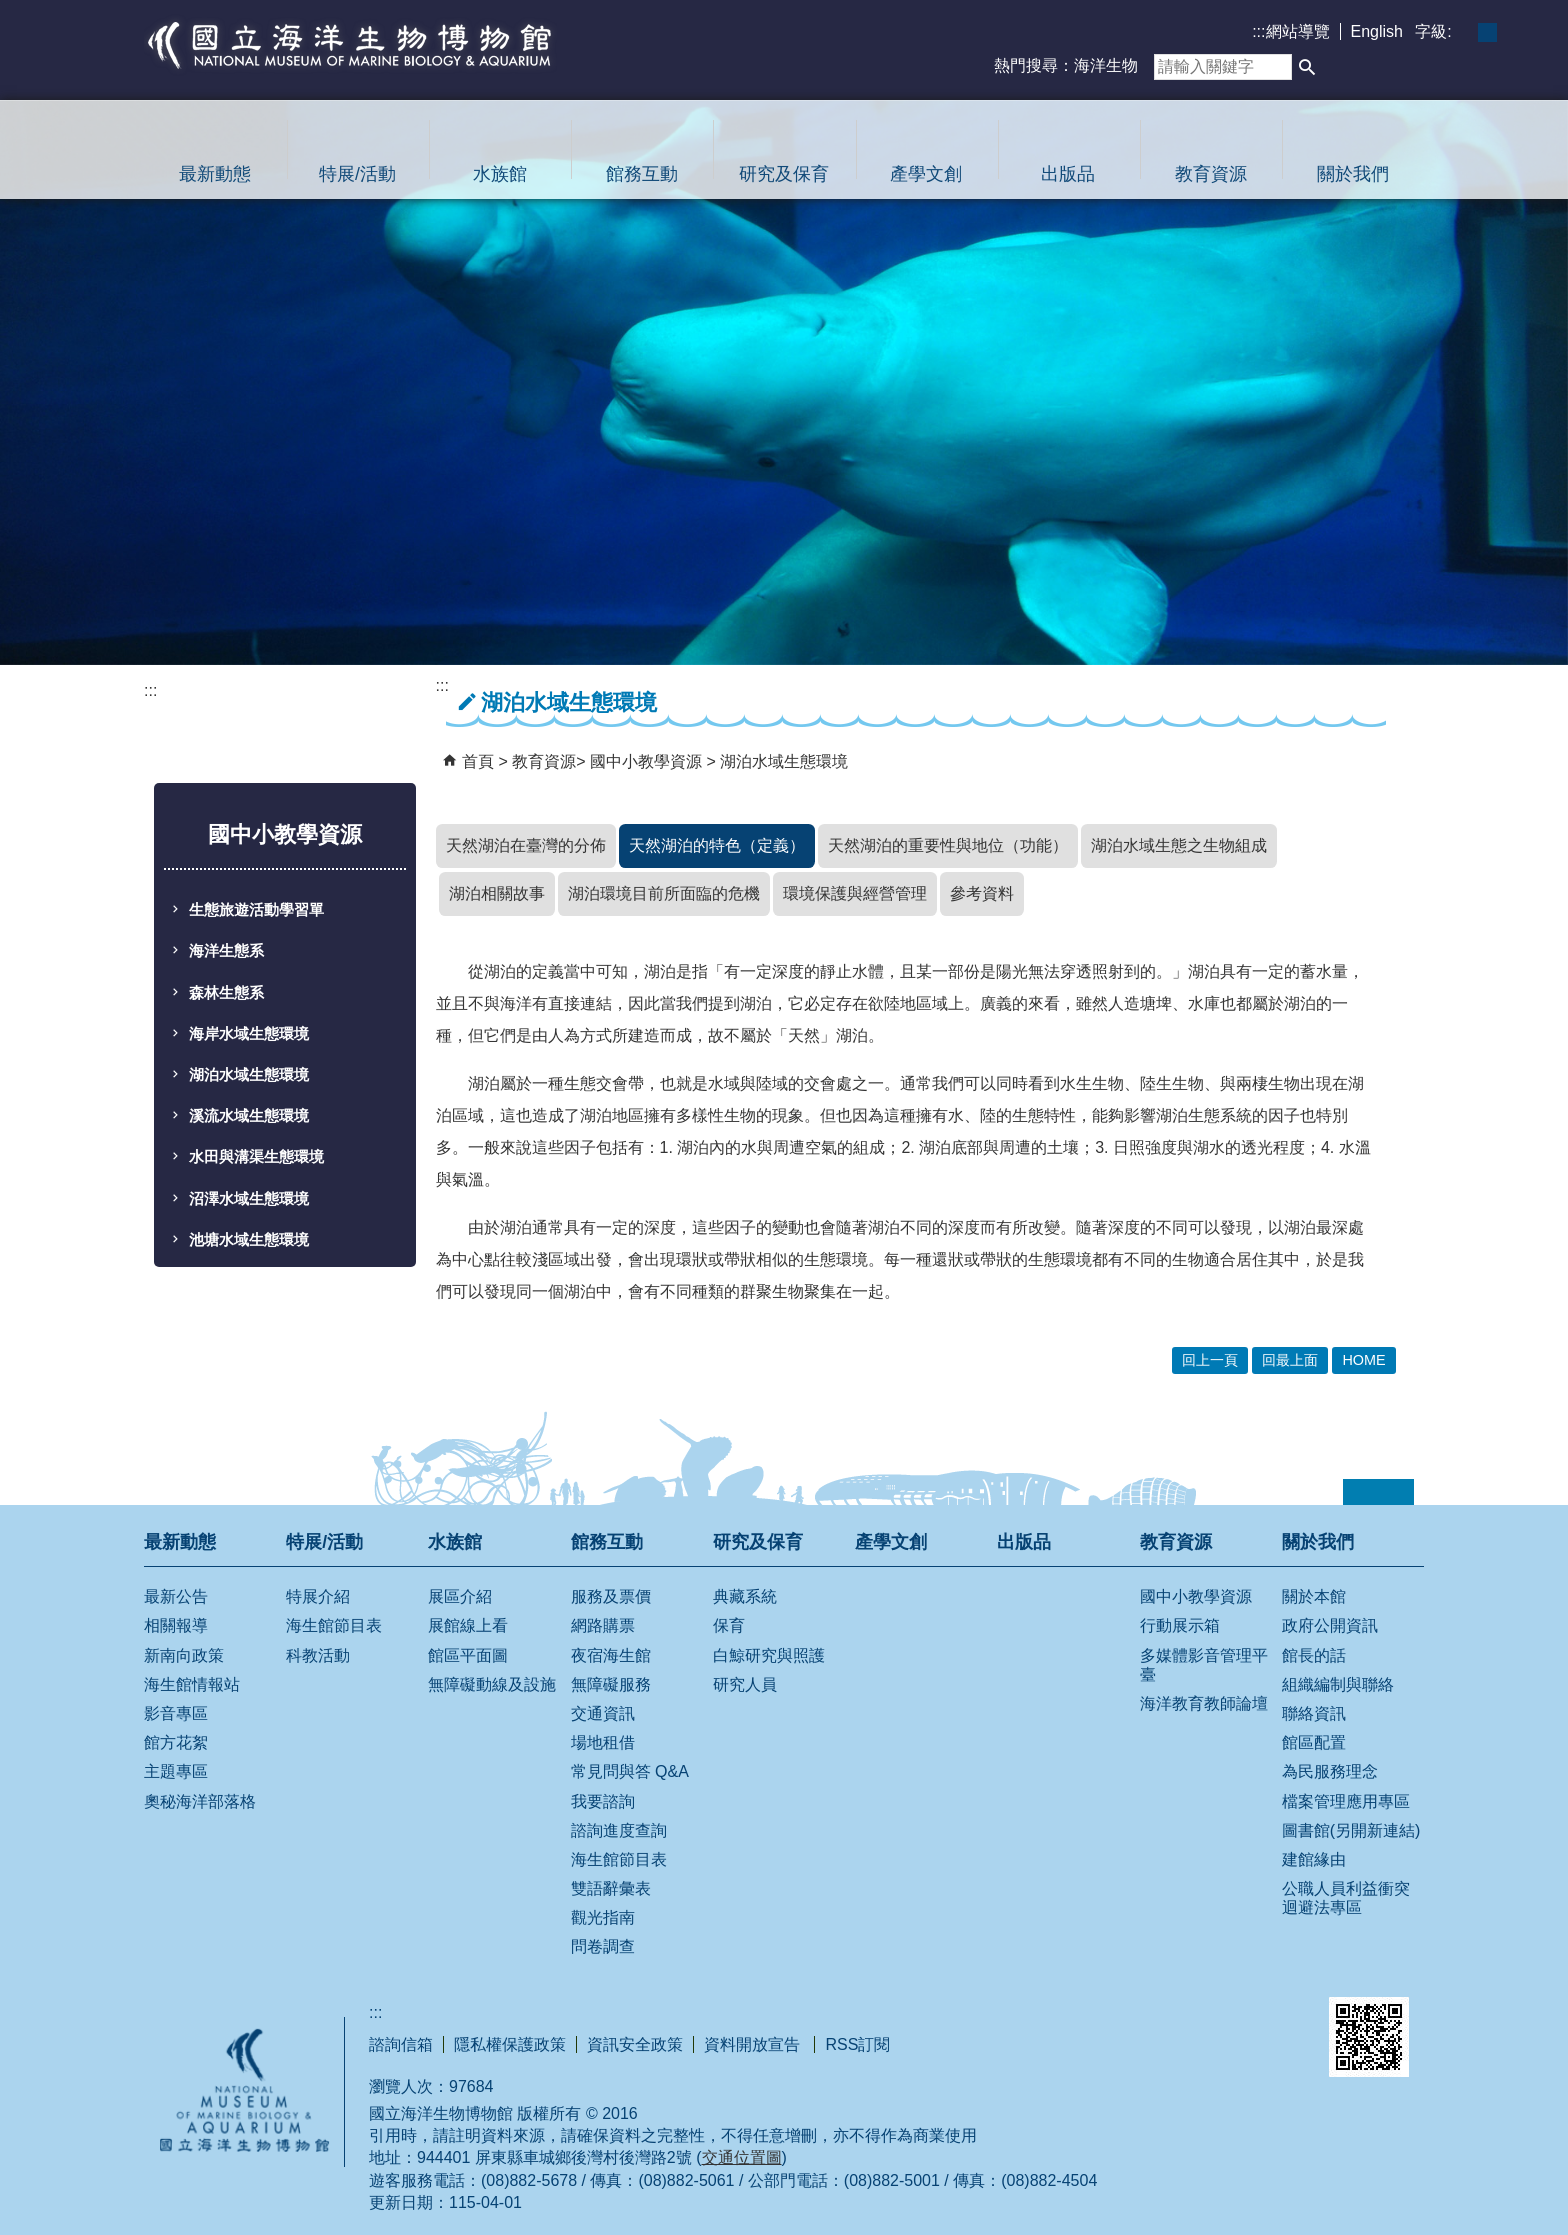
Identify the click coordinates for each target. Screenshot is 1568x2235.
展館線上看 (468, 1625)
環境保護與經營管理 (855, 893)
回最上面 (1290, 1360)
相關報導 (176, 1625)
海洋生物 (1106, 65)
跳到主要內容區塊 (10, 10)
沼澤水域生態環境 (249, 1199)
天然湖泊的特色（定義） (717, 845)
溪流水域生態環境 (249, 1116)
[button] (1307, 67)
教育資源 (1211, 174)
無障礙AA (1234, 2023)
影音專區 (176, 1713)
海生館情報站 (192, 1684)
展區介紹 (460, 1596)
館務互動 (642, 174)
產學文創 (926, 174)
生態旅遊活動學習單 (256, 910)
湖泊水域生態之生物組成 (1179, 845)
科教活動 (318, 1655)
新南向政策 (184, 1655)
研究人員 (745, 1684)
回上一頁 (1210, 1360)
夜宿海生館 (611, 1655)
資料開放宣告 (754, 2044)
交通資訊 (603, 1713)
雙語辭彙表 (611, 1888)
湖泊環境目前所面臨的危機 (664, 893)
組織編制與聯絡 (1338, 1684)
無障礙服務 (611, 1684)
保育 (729, 1625)
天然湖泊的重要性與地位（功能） (948, 845)
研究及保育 (784, 174)
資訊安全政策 (635, 2044)
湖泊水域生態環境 (249, 1075)
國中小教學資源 (648, 761)
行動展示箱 (1180, 1625)
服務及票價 (611, 1596)
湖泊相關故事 (497, 893)
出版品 (1068, 174)
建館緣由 (1314, 1859)
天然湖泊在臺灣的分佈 (526, 845)
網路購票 (603, 1625)
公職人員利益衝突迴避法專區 (1346, 1898)
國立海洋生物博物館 (350, 45)
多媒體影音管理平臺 (1204, 1665)
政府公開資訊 (1330, 1625)
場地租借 (603, 1742)
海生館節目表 (334, 1625)
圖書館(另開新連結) (1351, 1830)
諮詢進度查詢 (619, 1830)
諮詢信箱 (401, 2044)
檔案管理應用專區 (1346, 1801)
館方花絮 (176, 1742)
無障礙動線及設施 (492, 1684)
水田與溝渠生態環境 (256, 1157)
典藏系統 (745, 1596)
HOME (1363, 1360)
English (1377, 31)
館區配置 (1314, 1742)
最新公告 (176, 1596)
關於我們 (1353, 174)
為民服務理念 (1330, 1771)
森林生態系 (226, 993)
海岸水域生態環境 (249, 1034)
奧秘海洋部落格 (200, 1801)
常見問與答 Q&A (630, 1771)
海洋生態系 (226, 951)
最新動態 (215, 174)
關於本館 (1314, 1596)
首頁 (478, 761)
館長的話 (1314, 1655)
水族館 (500, 174)
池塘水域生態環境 (249, 1240)
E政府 (1127, 2020)
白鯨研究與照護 (769, 1655)
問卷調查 (603, 1946)
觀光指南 (603, 1917)
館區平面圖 (468, 1655)
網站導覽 (1298, 31)
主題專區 (176, 1771)
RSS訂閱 (857, 2044)
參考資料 (982, 893)
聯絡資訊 (1314, 1713)
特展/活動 (357, 174)
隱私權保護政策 (510, 2044)
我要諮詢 (603, 1801)
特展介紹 (318, 1596)
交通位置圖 (742, 2157)
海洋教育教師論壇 (1204, 1703)
